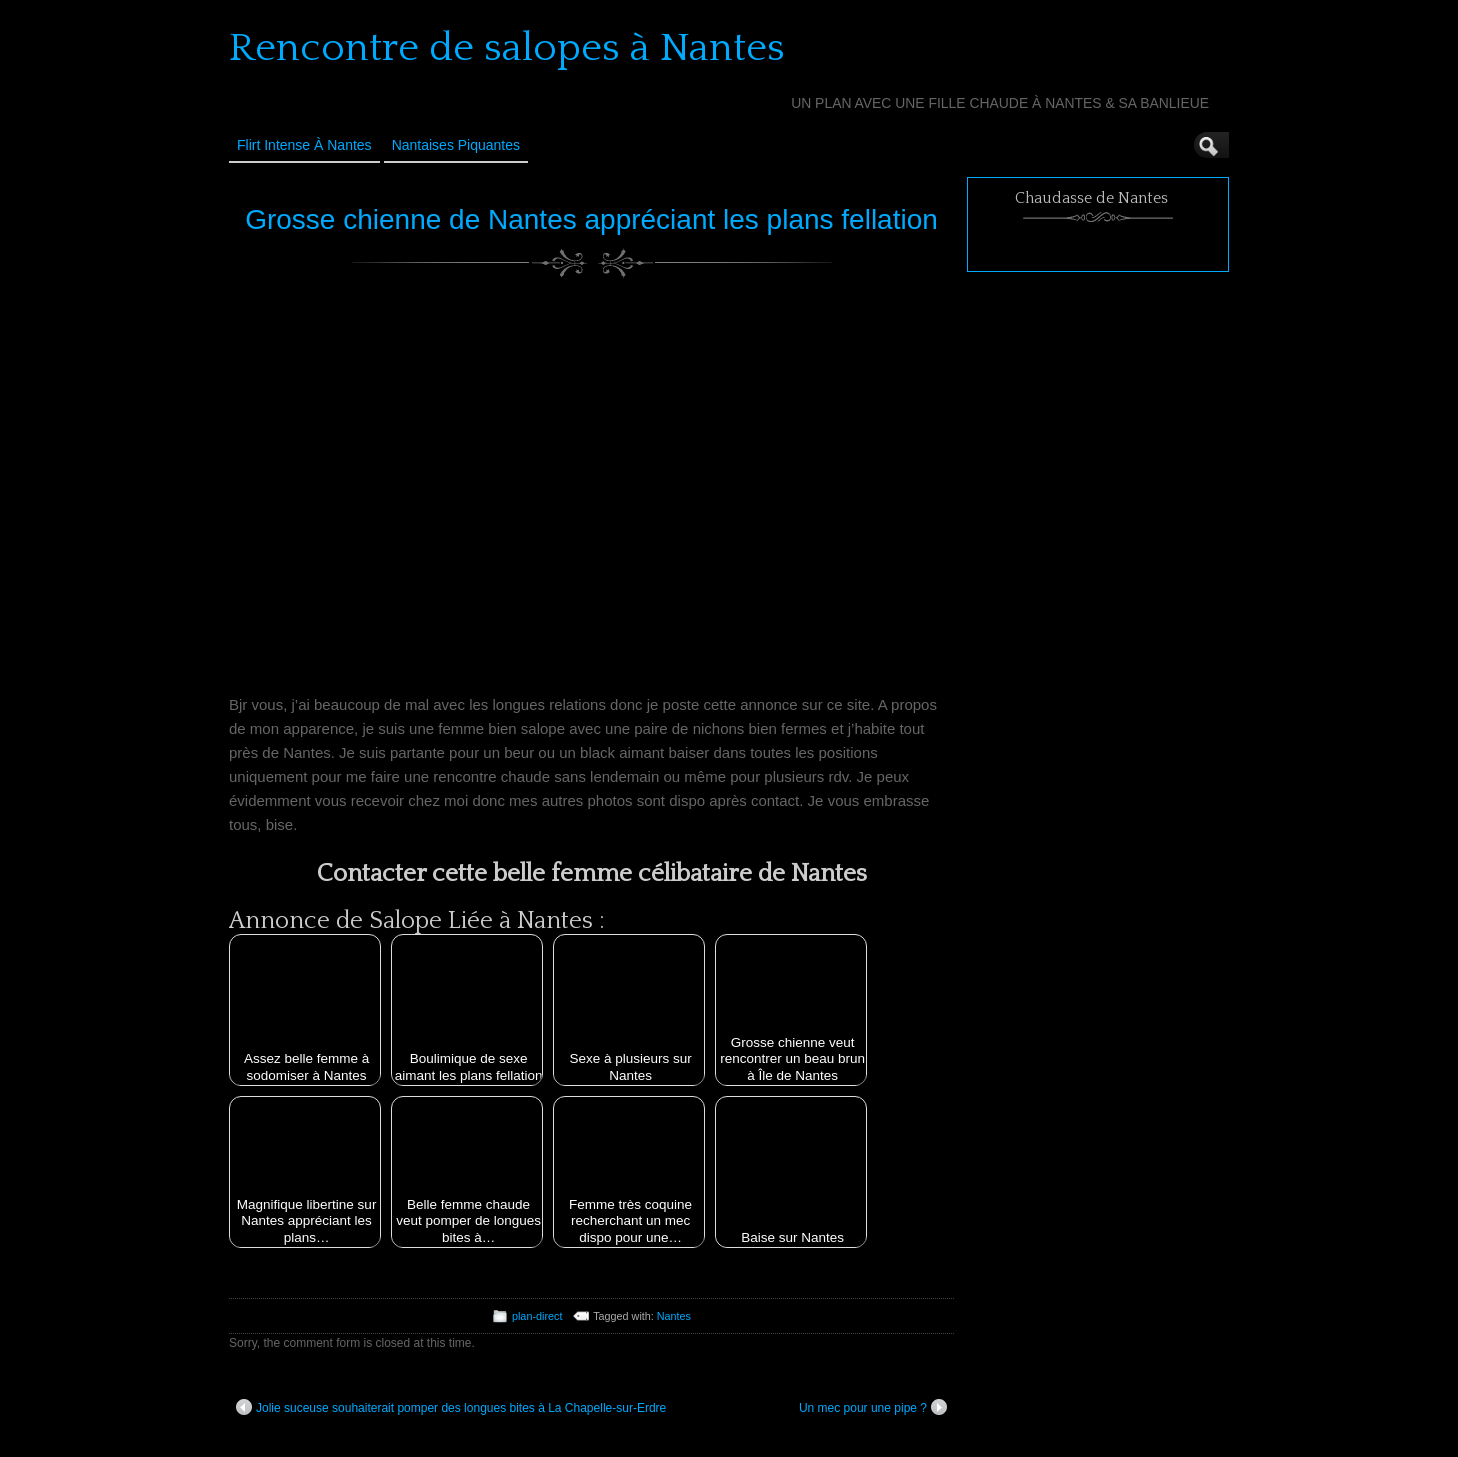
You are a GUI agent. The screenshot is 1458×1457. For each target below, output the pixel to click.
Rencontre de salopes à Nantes (507, 48)
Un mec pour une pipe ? (873, 1407)
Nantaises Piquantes (456, 145)
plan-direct (537, 1316)
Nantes (674, 1316)
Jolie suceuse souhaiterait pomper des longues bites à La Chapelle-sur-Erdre (451, 1407)
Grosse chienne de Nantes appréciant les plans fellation (591, 219)
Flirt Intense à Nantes (304, 145)
